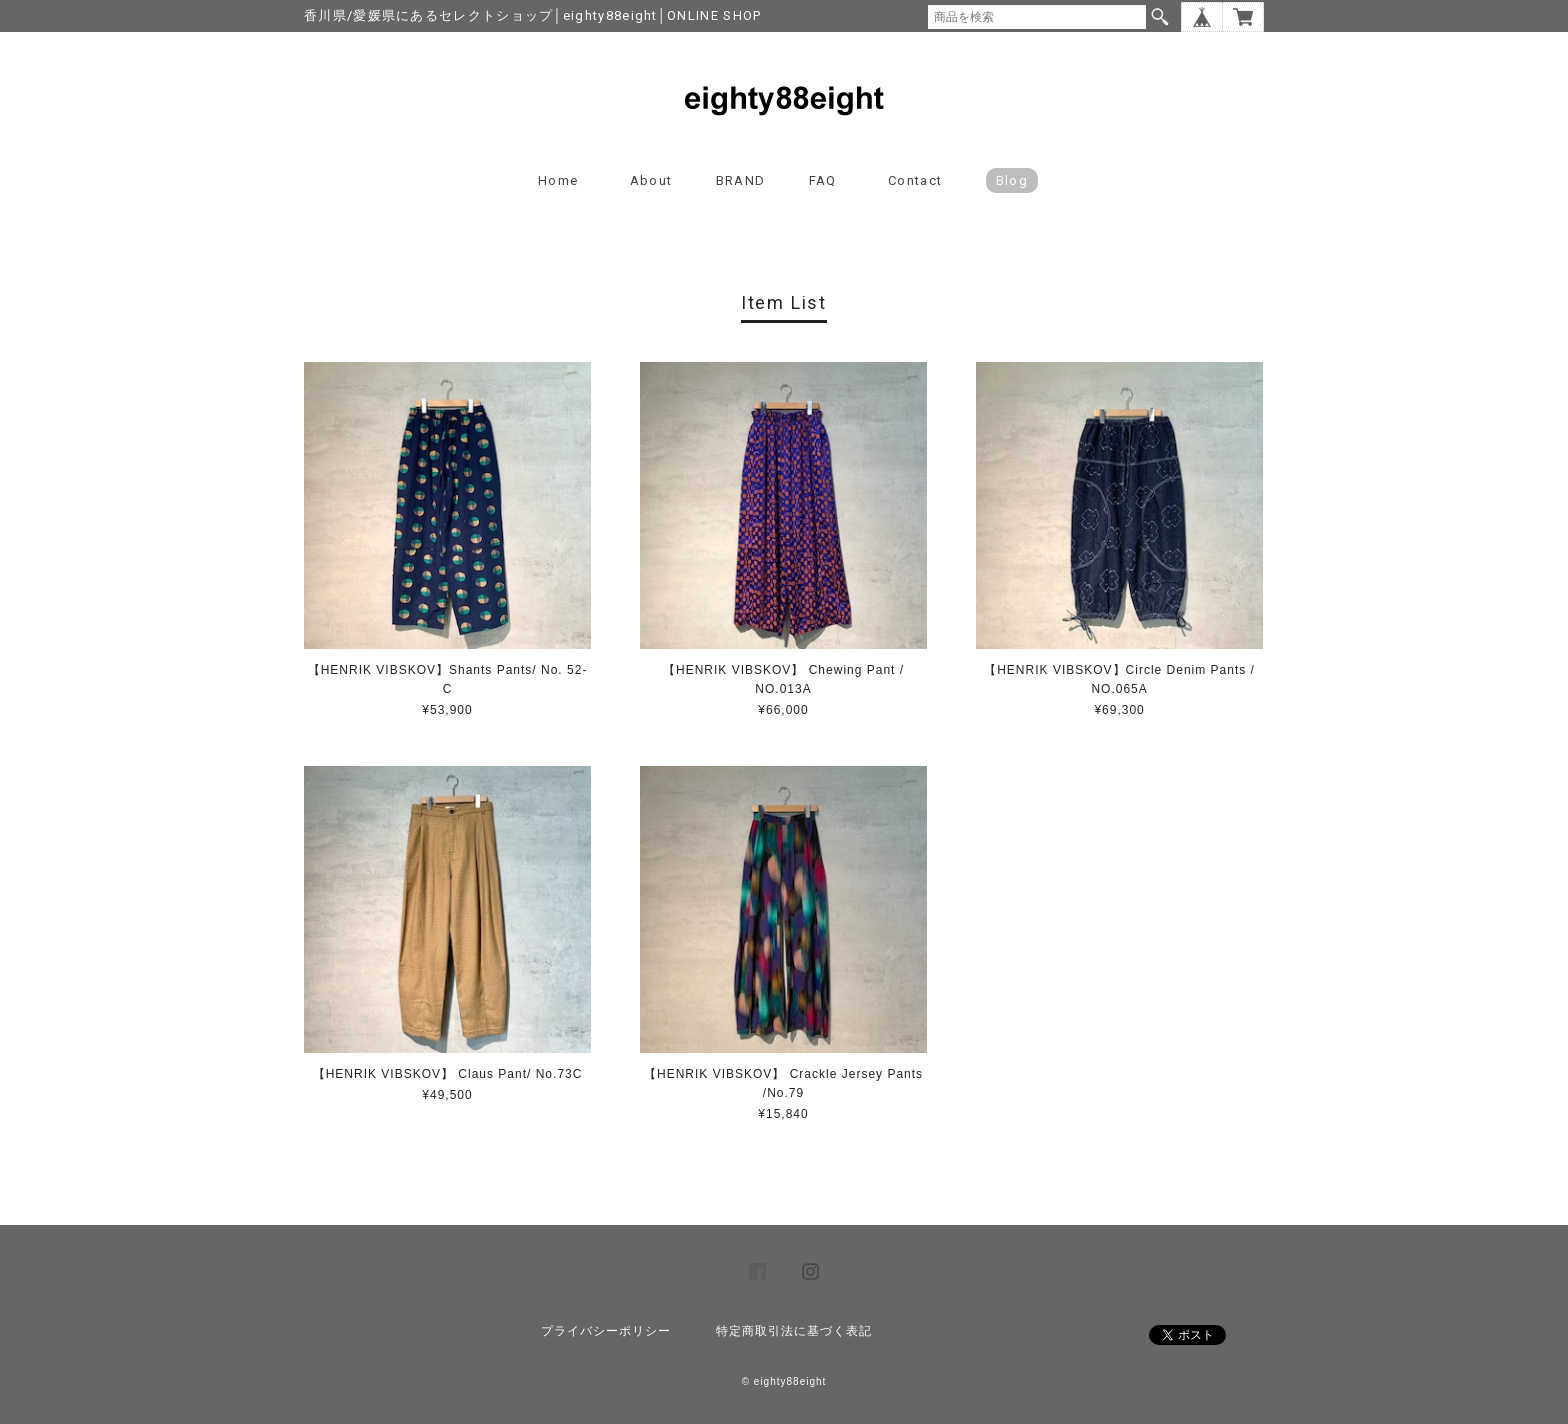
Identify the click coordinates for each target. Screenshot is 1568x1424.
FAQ (823, 180)
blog (1012, 180)
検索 (1160, 17)
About (651, 180)
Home (558, 180)
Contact (915, 180)
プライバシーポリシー (606, 1331)
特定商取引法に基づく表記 (794, 1331)
